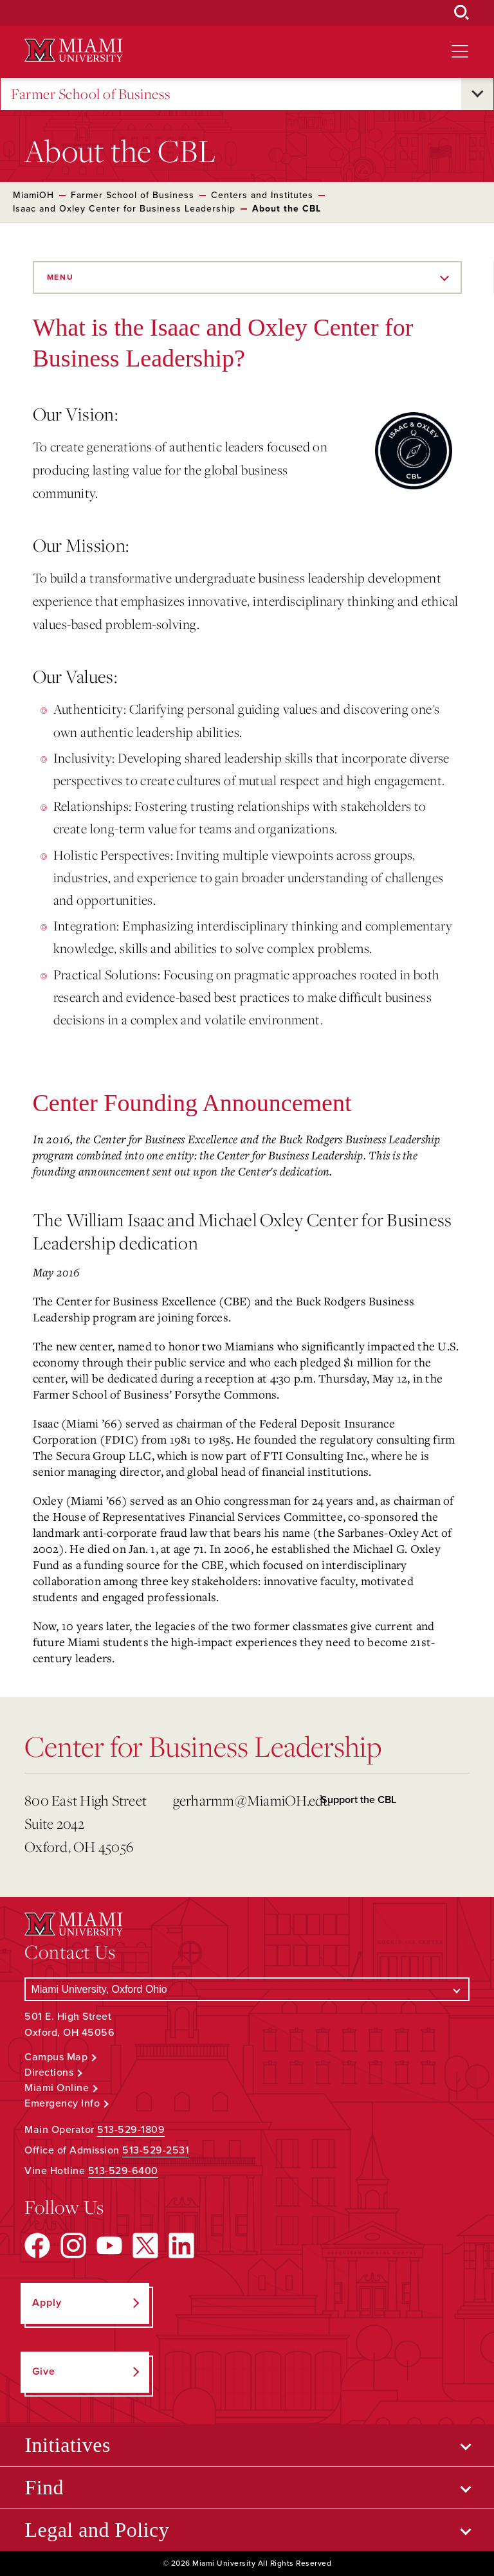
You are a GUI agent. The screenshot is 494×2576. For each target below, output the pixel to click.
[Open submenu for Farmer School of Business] (477, 94)
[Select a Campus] (246, 1989)
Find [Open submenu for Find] (44, 2487)
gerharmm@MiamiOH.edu (242, 1800)
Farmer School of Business (91, 94)
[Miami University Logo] (73, 50)
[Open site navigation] (460, 51)
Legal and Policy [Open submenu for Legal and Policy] (96, 2529)
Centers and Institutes (262, 195)
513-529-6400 (123, 2170)
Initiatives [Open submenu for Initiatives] (67, 2444)
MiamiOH (33, 195)
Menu (60, 277)
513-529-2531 (155, 2150)
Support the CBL (358, 1799)
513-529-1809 (131, 2129)
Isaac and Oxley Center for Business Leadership (124, 208)
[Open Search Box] (462, 13)
